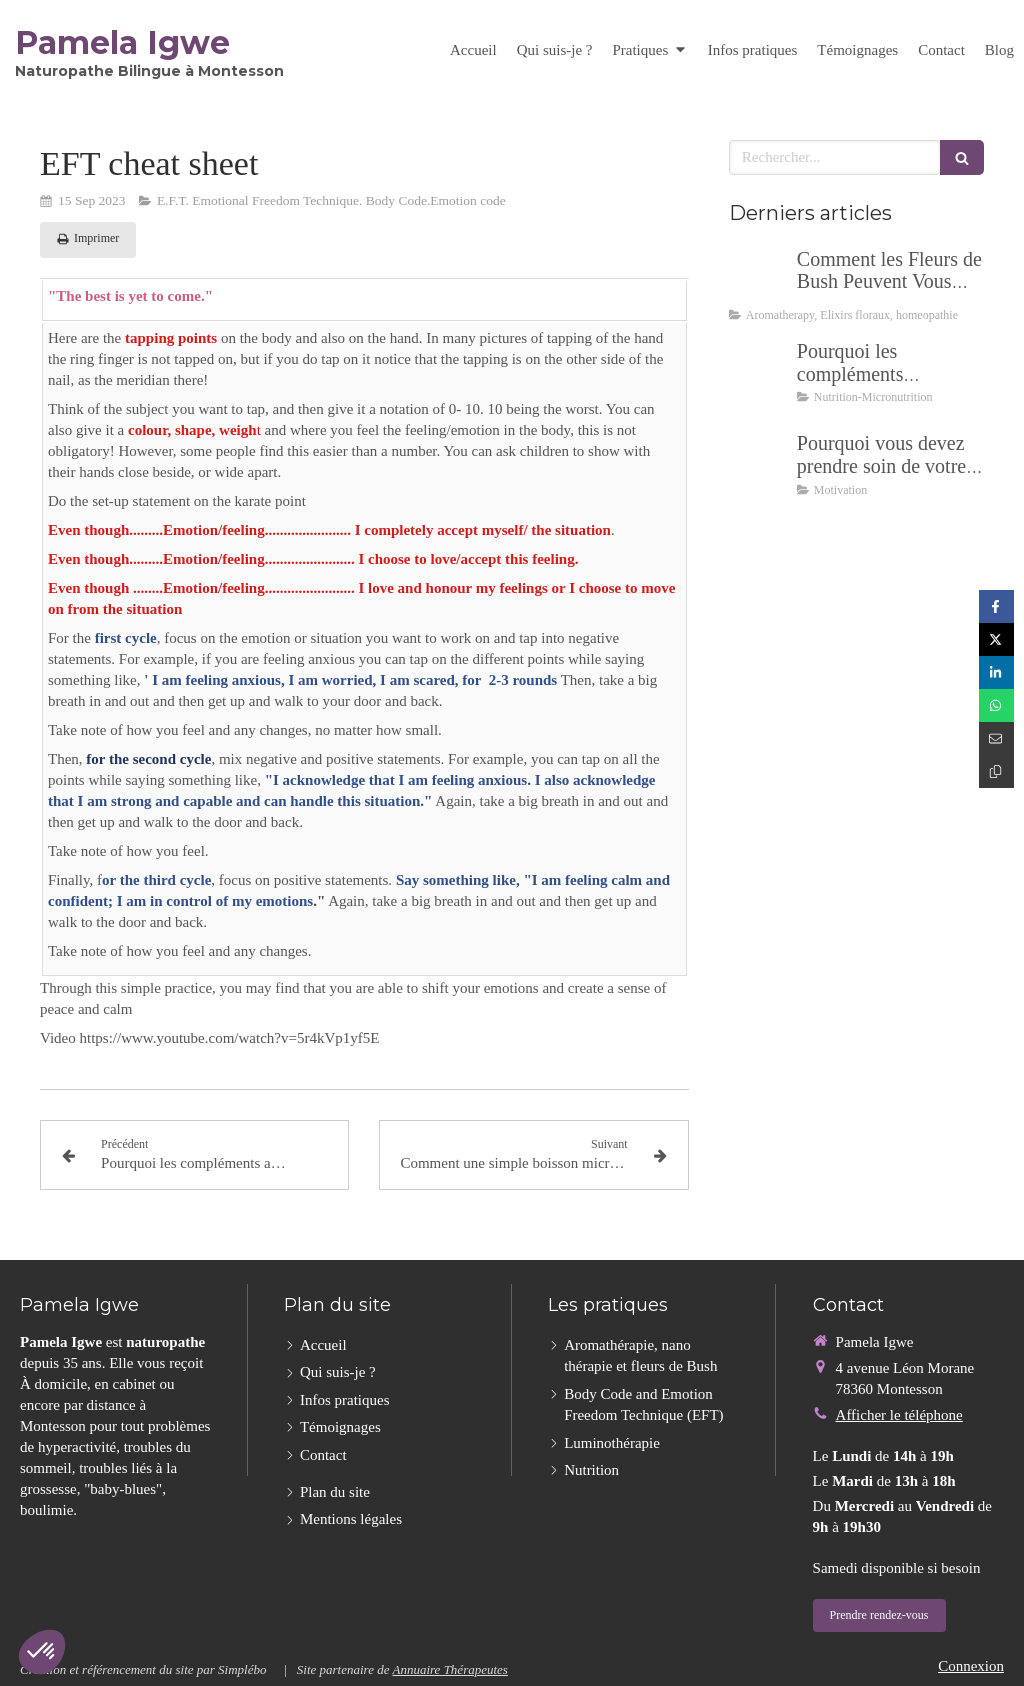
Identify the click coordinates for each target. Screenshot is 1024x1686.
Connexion (971, 1666)
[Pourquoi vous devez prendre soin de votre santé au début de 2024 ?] (759, 463)
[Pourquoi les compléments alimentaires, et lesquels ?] (759, 371)
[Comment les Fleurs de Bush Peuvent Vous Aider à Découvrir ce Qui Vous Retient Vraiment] (759, 279)
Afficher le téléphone (899, 1415)
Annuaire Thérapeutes (449, 1669)
